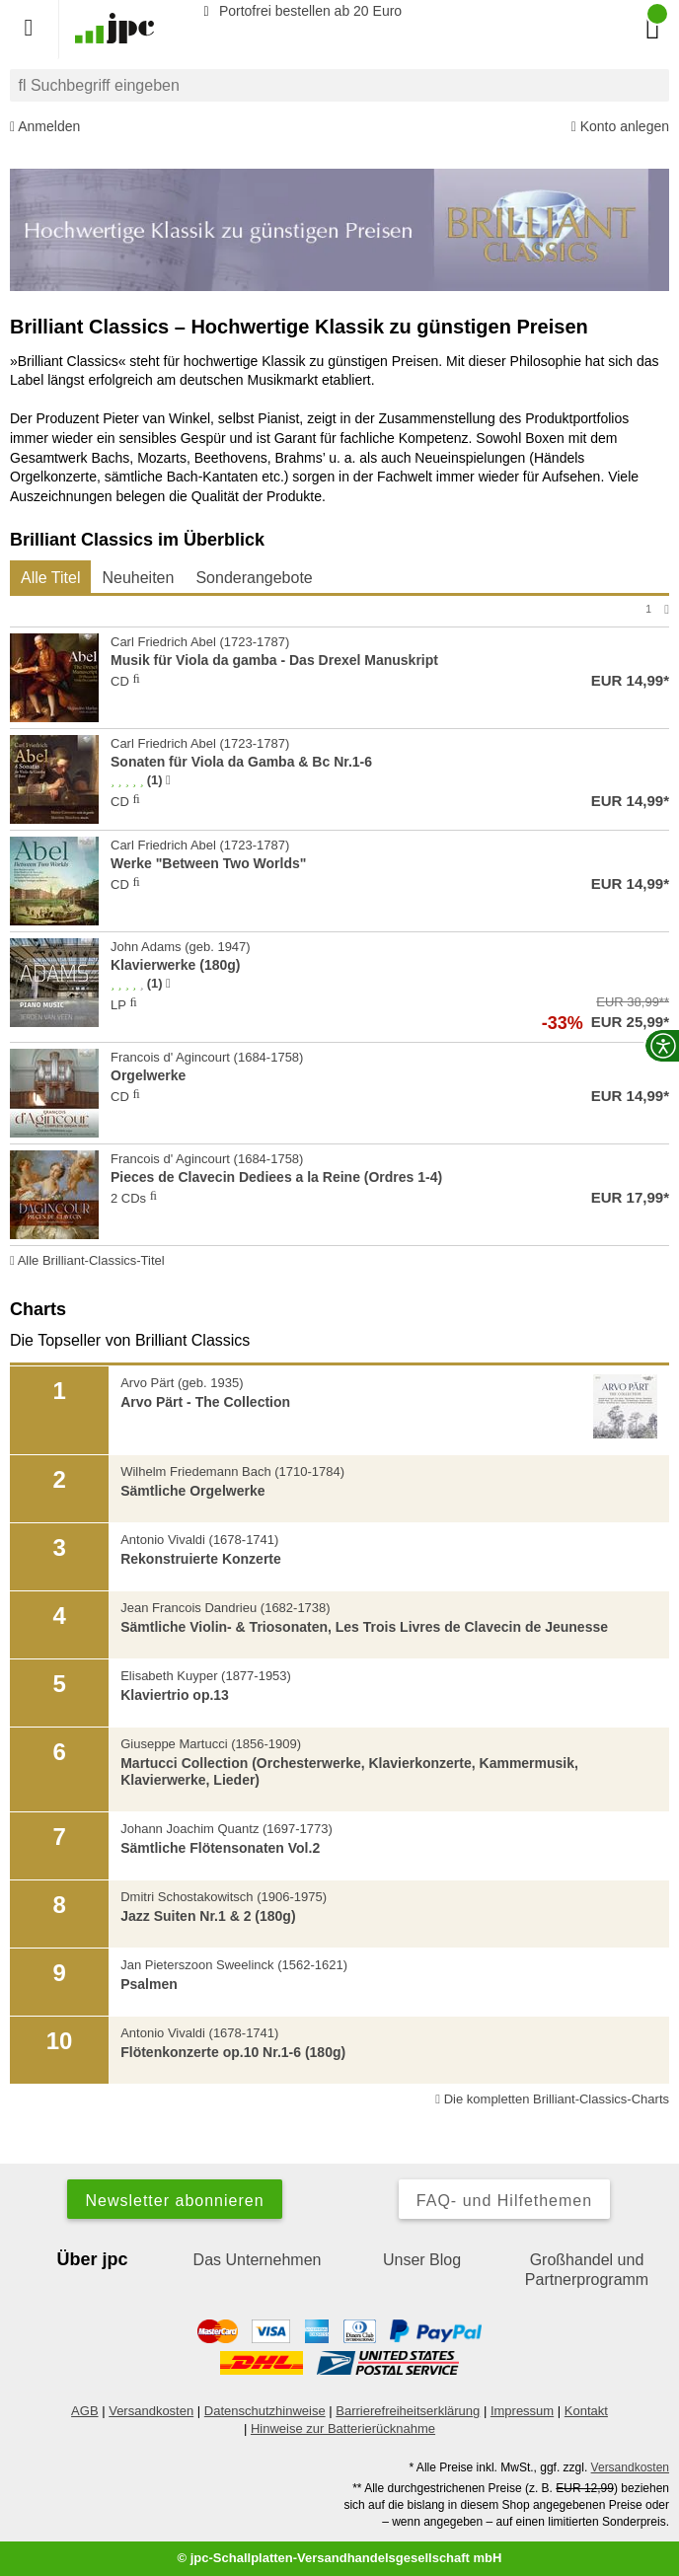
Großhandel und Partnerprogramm (586, 2269)
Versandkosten (151, 2410)
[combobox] (339, 85)
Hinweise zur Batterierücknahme (343, 2428)
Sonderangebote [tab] (253, 577)
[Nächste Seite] (666, 609)
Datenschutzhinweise (265, 2410)
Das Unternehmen (257, 2259)
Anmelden (45, 126)
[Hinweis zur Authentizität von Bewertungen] (168, 780)
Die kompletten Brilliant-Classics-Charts (552, 2099)
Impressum (522, 2410)
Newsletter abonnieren (174, 2200)
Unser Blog (422, 2259)
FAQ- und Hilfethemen (504, 2200)
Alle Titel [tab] (50, 577)
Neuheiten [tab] (138, 577)
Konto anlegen (620, 126)
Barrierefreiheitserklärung (408, 2410)
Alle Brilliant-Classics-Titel (87, 1260)
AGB (84, 2410)
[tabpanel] (339, 935)
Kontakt (586, 2410)
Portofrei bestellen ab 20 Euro (299, 11)
